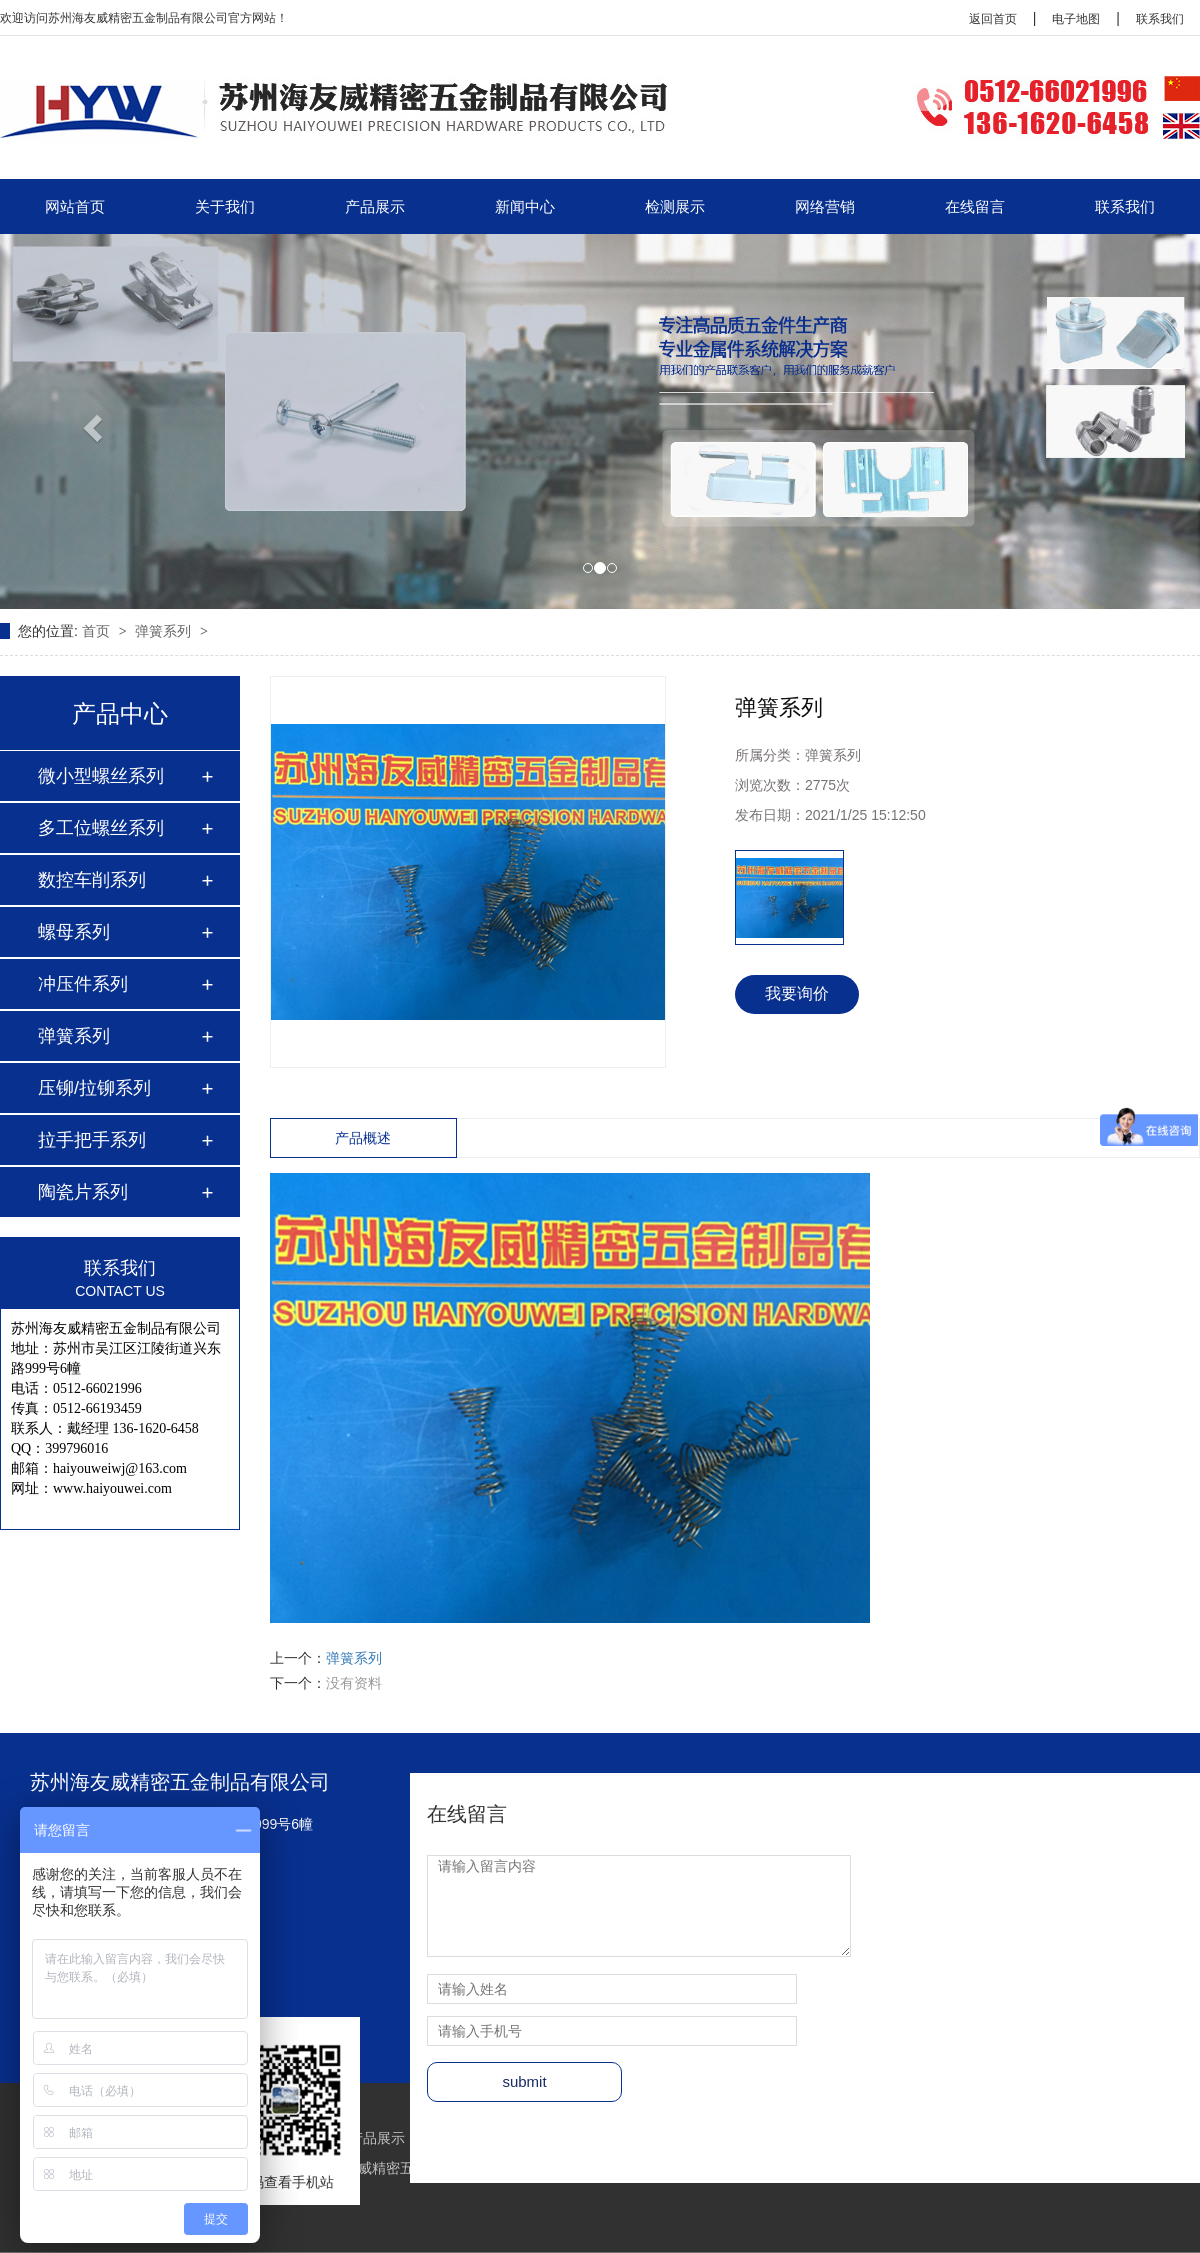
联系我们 (1160, 19)
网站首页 (75, 206)
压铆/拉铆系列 (94, 1088)
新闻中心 (525, 206)
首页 (98, 631)
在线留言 (975, 206)
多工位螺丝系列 (101, 828)
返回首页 (993, 19)
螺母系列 (74, 932)
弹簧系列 (165, 631)
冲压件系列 (83, 984)
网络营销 (825, 206)
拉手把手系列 (92, 1140)
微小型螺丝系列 (101, 776)
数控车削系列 (92, 880)
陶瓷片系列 (83, 1192)
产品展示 (375, 206)
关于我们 (225, 206)
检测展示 (675, 206)
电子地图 (1076, 19)
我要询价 (797, 993)
